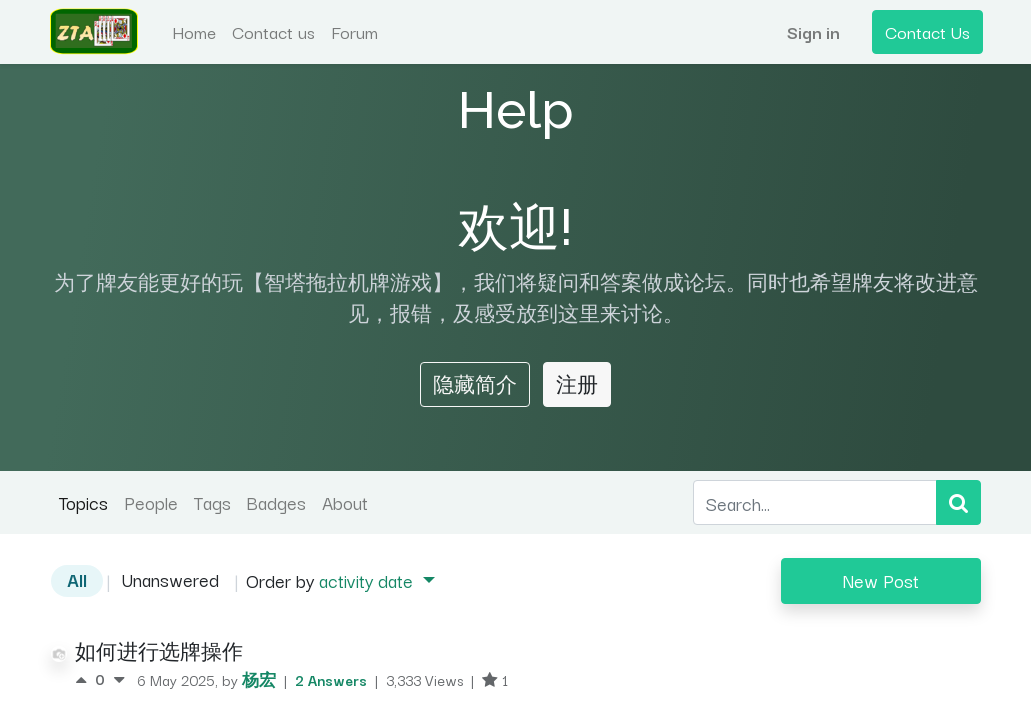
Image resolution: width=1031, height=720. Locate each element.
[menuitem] (196, 32)
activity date (368, 580)
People (151, 502)
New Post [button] (881, 580)
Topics (83, 502)
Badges (276, 502)
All (77, 579)
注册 (577, 384)
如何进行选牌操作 (159, 651)
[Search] (958, 502)
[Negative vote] (119, 679)
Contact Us (925, 31)
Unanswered (170, 579)
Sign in (811, 31)
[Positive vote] (85, 679)
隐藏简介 (475, 384)
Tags (212, 502)
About (345, 502)
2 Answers (333, 679)
